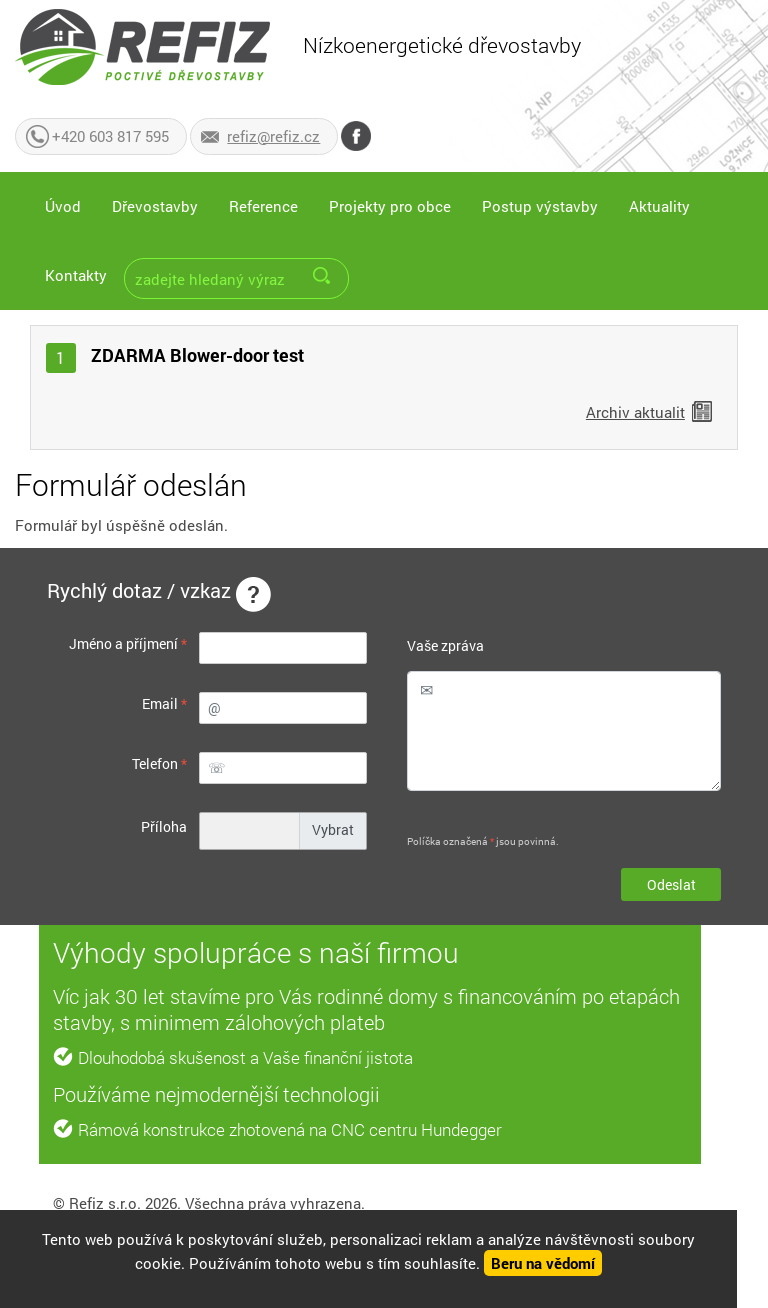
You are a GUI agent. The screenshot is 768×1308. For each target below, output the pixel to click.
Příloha (164, 826)
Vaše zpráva (445, 645)
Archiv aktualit (635, 412)
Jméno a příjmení (128, 643)
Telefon (159, 763)
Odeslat (671, 884)
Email (164, 703)
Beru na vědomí (543, 1263)
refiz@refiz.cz (273, 136)
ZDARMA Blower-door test (197, 355)
